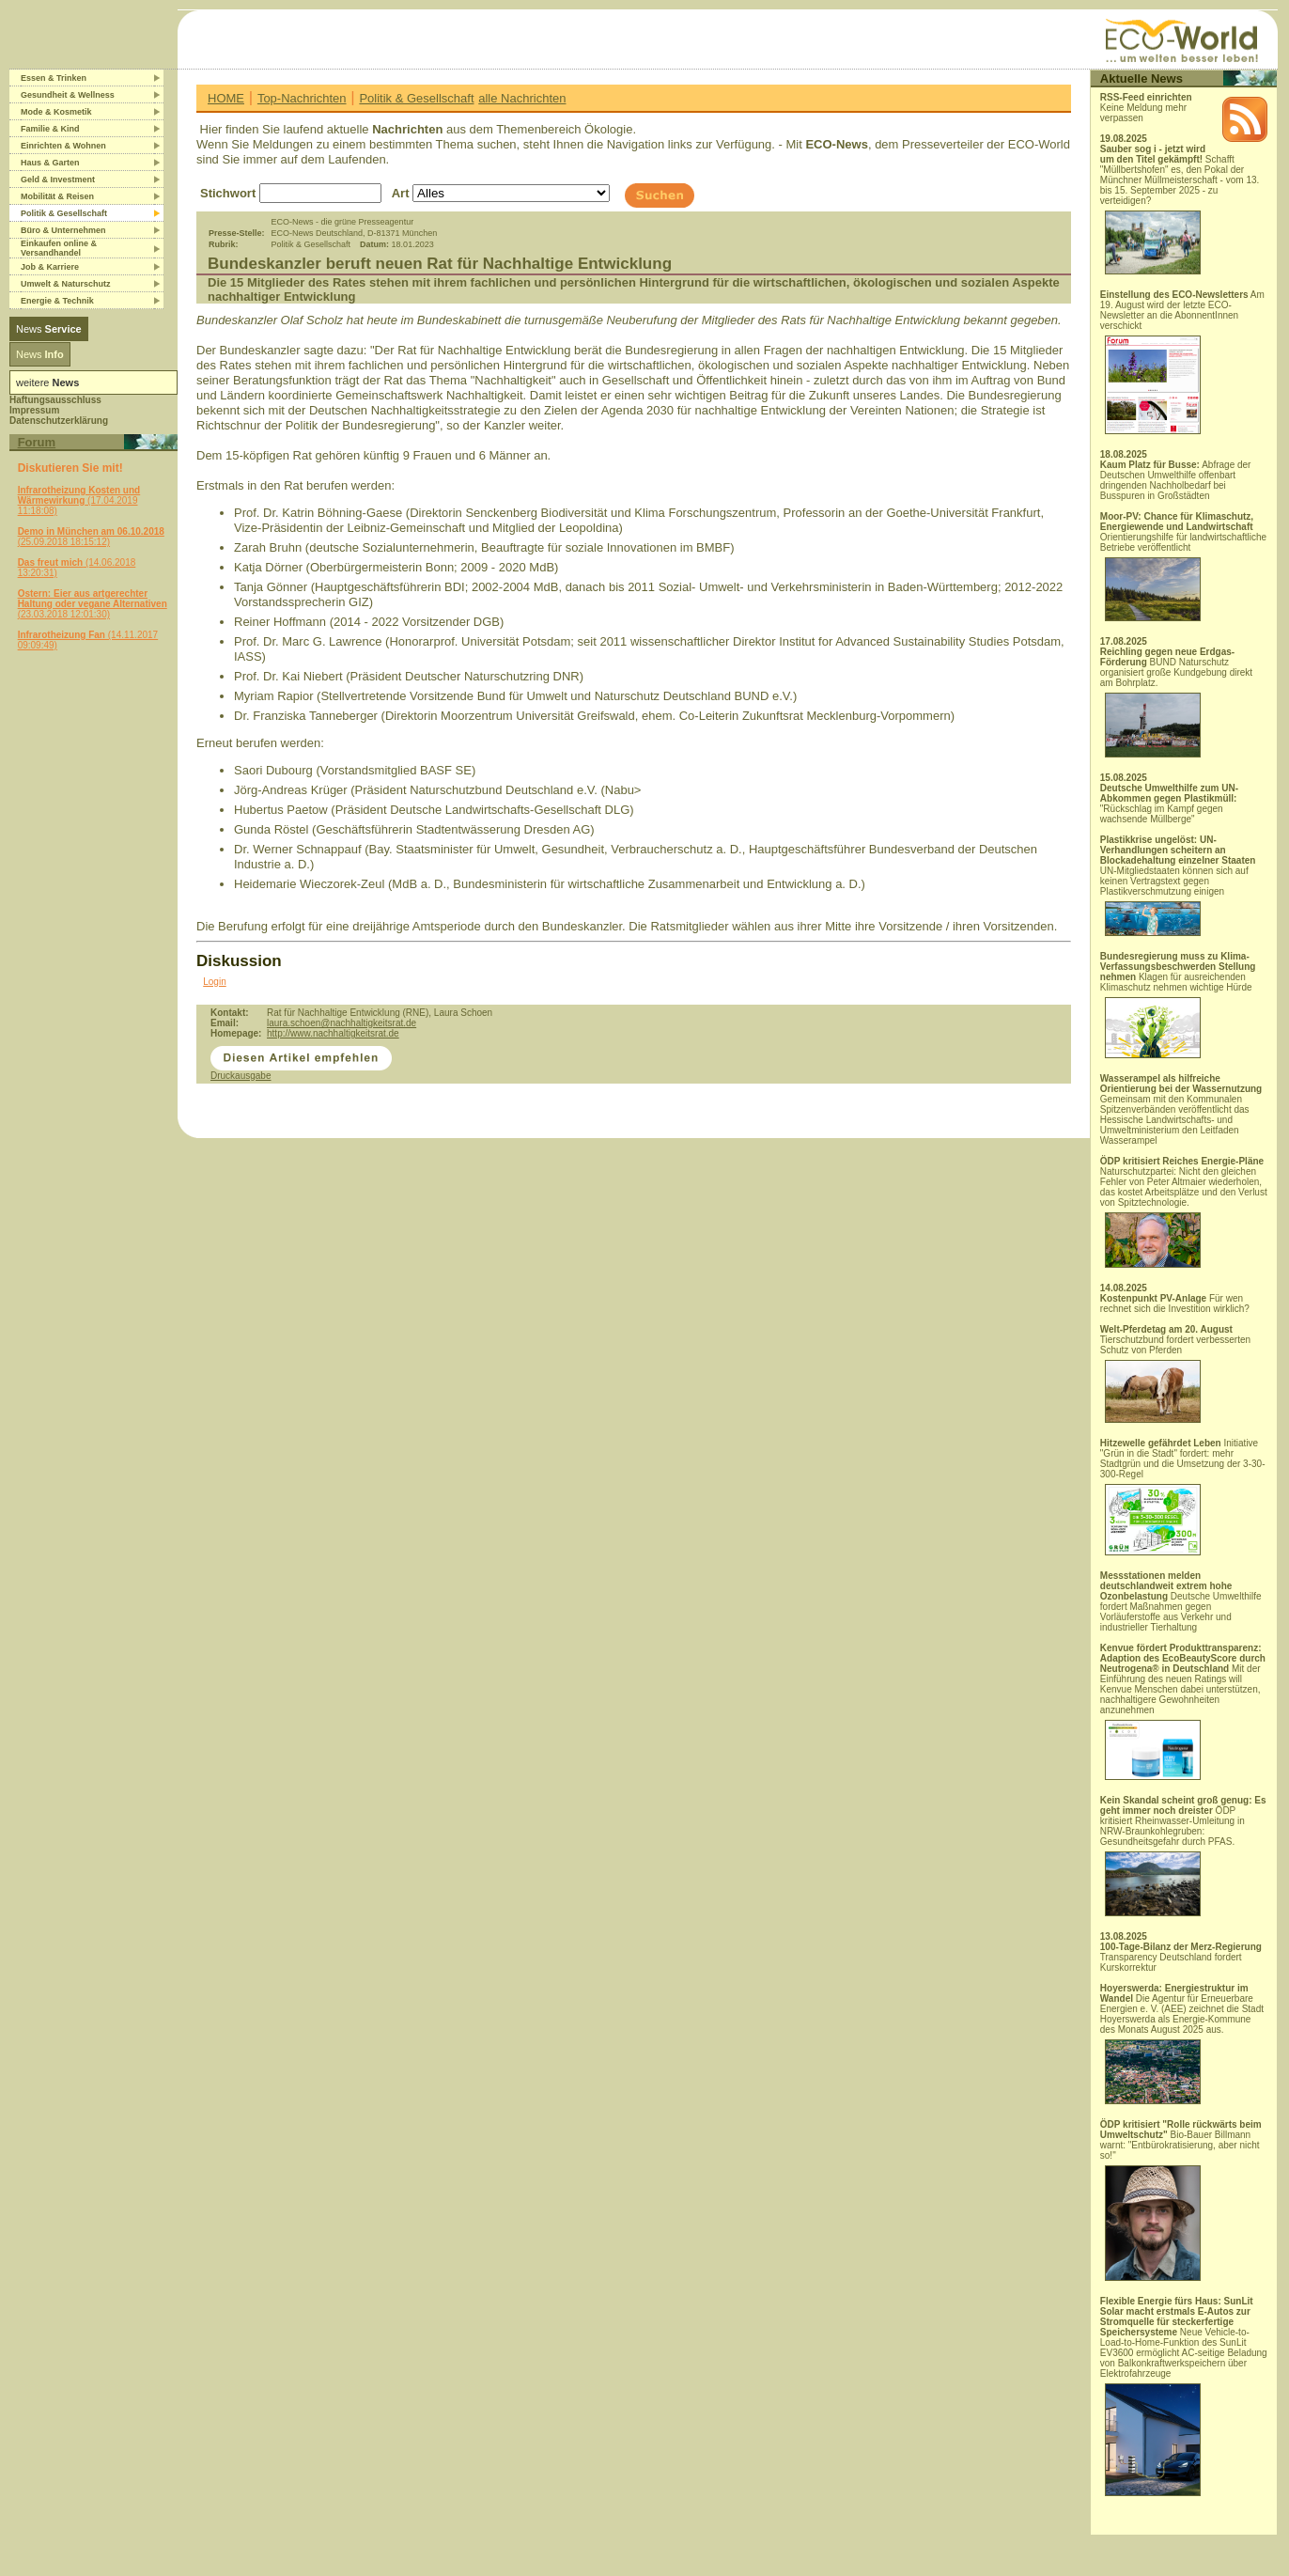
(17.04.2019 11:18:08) (79, 500)
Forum (36, 442)
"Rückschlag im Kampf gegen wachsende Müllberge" (1169, 803)
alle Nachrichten (522, 98)
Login (214, 981)
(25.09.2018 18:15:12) (91, 536)
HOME (226, 98)
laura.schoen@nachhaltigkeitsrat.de (341, 1023)
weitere (47, 382)
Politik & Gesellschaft (416, 98)
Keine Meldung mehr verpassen (1146, 107)
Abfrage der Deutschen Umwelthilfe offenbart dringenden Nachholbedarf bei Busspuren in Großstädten (1175, 480)
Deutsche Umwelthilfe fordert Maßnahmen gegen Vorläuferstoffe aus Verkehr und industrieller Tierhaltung (1181, 1601)
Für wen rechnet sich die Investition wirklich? (1175, 1303)
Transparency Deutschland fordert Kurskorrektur (1181, 1957)
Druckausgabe (240, 1075)
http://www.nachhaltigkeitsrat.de (333, 1033)
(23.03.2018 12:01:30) (92, 603)
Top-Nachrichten (302, 98)
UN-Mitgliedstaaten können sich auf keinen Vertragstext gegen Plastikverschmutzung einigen (1178, 885)
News (49, 329)
